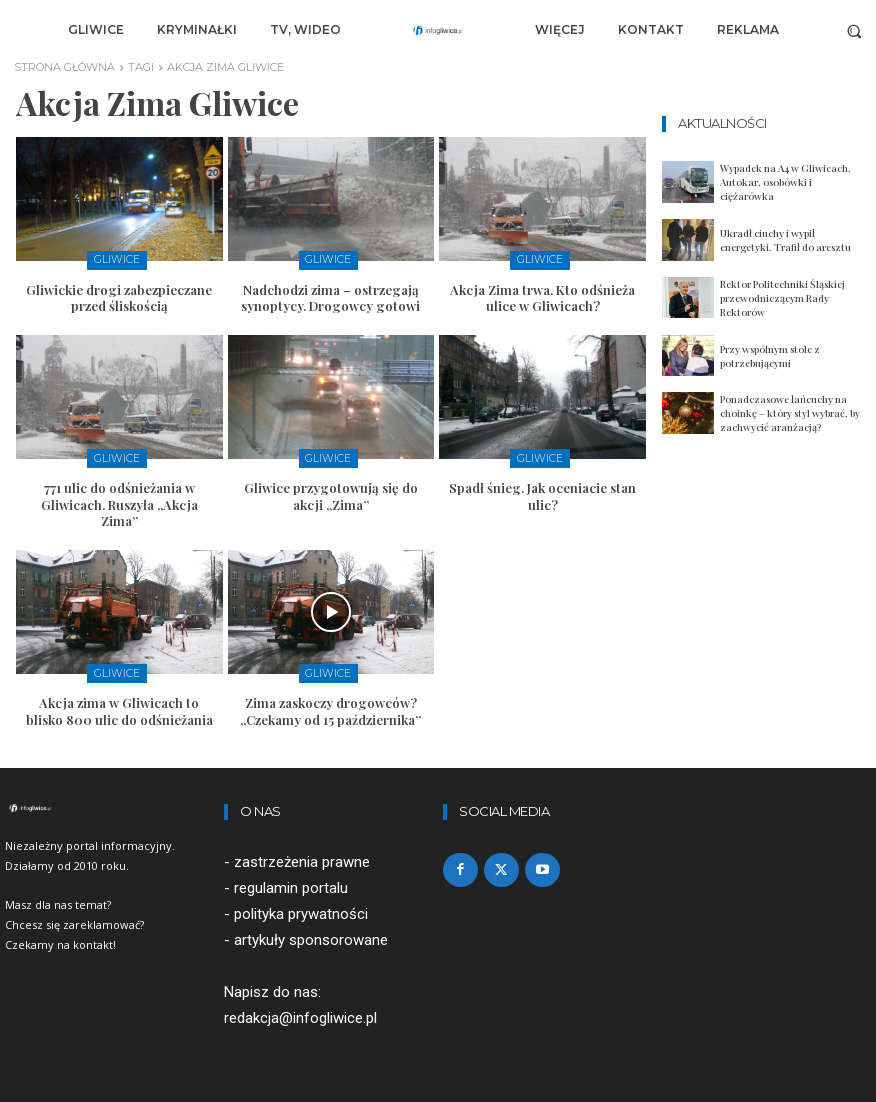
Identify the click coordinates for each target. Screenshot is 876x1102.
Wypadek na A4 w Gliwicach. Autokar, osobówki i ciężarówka (785, 182)
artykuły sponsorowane (311, 937)
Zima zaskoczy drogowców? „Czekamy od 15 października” (330, 707)
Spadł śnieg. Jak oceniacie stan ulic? (542, 493)
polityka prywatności (301, 911)
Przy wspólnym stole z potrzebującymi (770, 356)
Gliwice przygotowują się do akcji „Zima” (331, 493)
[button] (854, 30)
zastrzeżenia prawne (302, 858)
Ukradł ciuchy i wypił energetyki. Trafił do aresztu (785, 240)
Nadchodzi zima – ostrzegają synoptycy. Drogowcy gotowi (330, 296)
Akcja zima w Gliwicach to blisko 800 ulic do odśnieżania (119, 707)
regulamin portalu (291, 884)
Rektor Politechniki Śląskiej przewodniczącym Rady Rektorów (782, 298)
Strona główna (64, 67)
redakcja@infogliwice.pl (300, 1015)
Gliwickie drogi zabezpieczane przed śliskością (119, 296)
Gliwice (116, 259)
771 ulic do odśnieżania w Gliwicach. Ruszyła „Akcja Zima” (119, 501)
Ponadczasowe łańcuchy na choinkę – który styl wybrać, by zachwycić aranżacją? (790, 413)
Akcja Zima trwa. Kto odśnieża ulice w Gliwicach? (542, 296)
